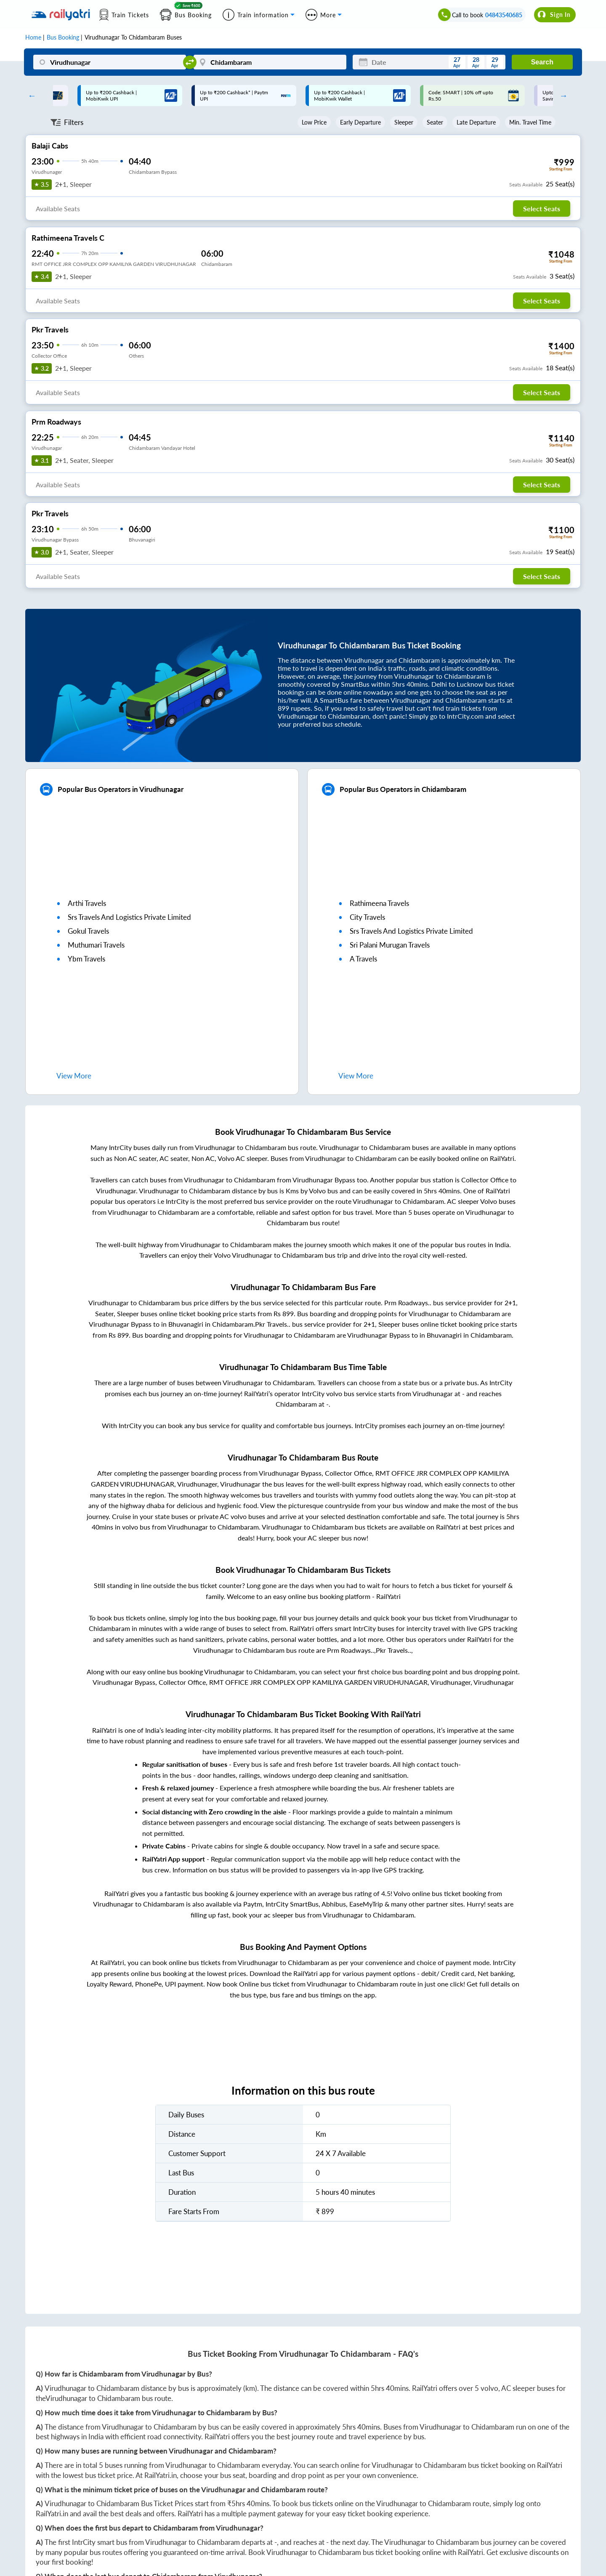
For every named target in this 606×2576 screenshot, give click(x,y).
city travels (367, 917)
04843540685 (503, 15)
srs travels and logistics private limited (129, 917)
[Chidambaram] (270, 62)
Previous (30, 95)
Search (542, 62)
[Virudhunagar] (109, 62)
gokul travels (88, 931)
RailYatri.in (160, 2475)
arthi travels (87, 903)
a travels (363, 958)
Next (561, 95)
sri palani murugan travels (390, 944)
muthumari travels (96, 944)
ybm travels (86, 958)
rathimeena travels (379, 903)
